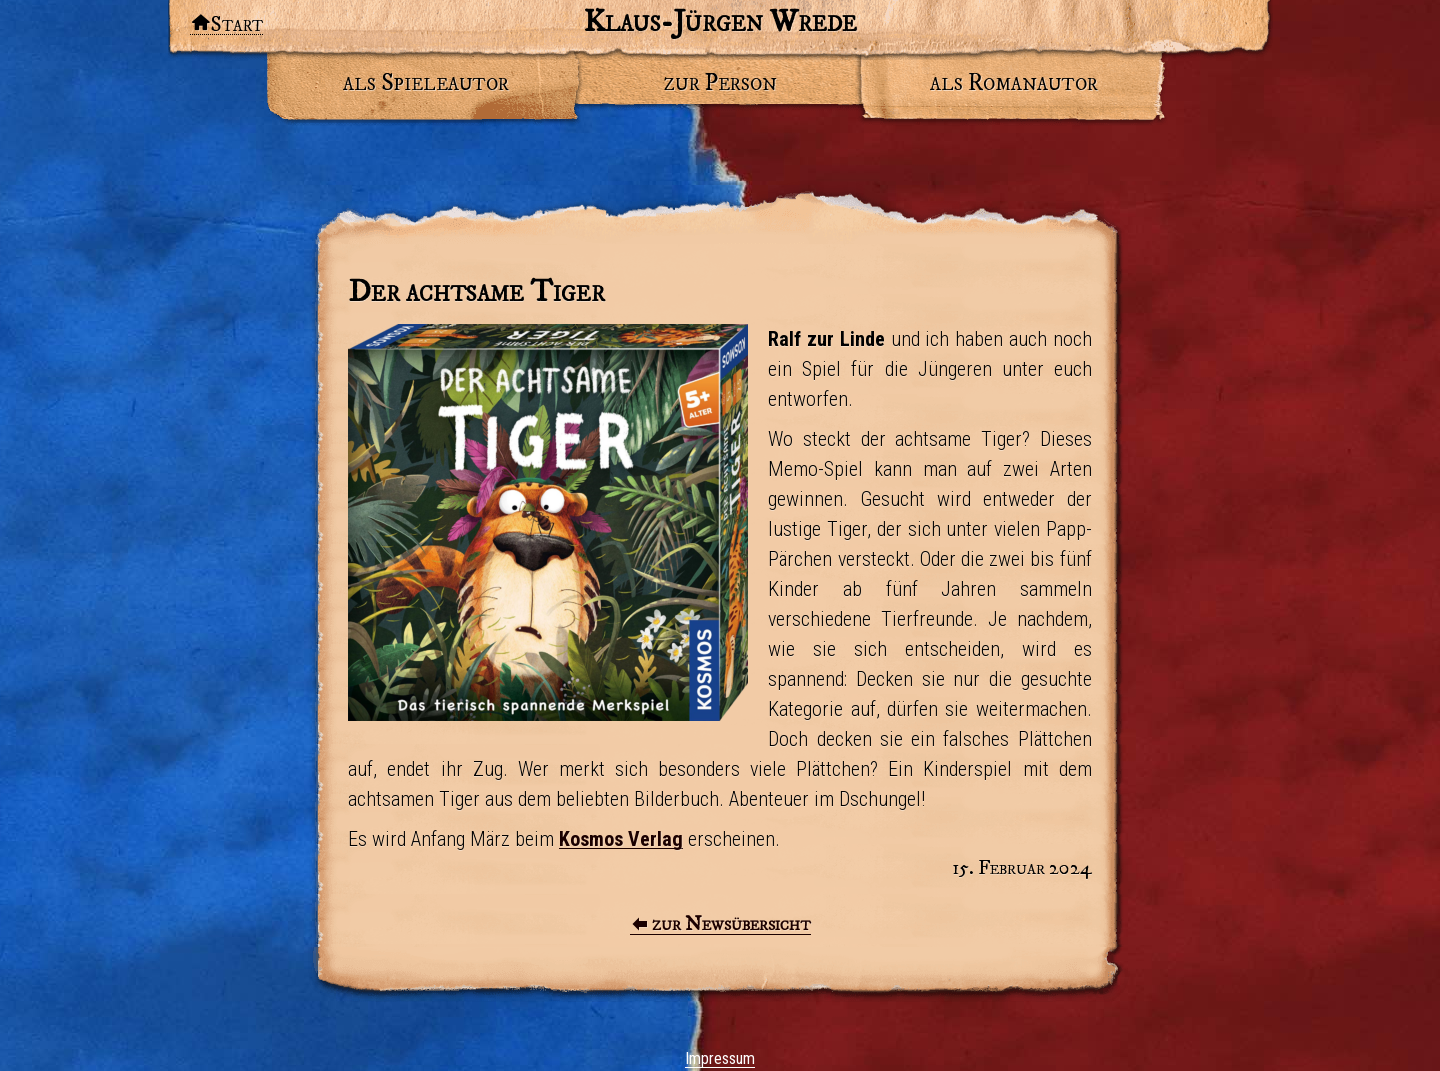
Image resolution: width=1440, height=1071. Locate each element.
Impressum (720, 1058)
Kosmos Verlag (621, 839)
